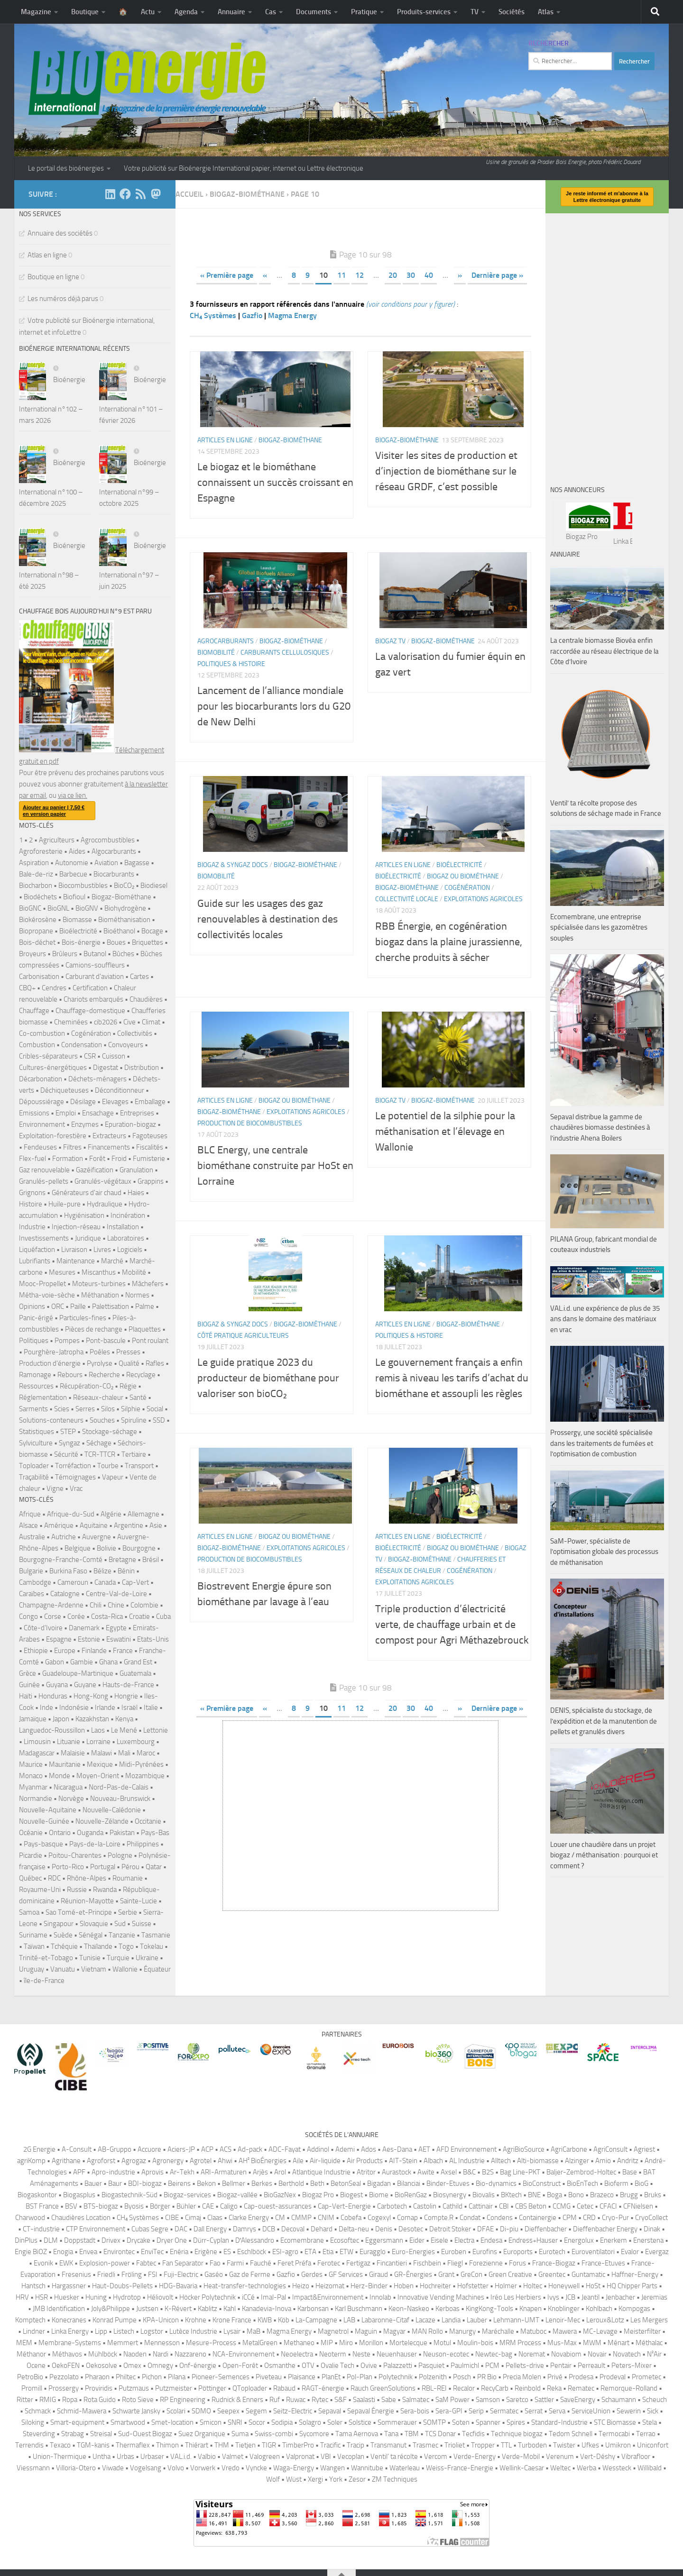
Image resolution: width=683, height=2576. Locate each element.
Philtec (126, 2377)
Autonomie (71, 863)
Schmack (38, 2411)
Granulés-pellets (43, 1181)
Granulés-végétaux (102, 1181)
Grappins (151, 1181)
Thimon (167, 2445)
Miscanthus (99, 1272)
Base (629, 2172)
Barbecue (73, 874)
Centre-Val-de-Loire (116, 1593)
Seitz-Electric (292, 2411)
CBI (504, 2206)
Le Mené (124, 1730)
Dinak (652, 2229)
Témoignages (75, 1477)
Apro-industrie (113, 2172)
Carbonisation (39, 976)
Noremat (531, 2354)
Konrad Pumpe (114, 2320)
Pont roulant (150, 1340)
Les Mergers (649, 2320)
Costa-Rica (107, 1616)
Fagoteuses (149, 1136)
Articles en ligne (225, 440)
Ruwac (295, 2399)
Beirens (179, 2183)
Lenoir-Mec (562, 2320)
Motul (442, 2342)
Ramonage (35, 1374)
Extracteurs (109, 1136)
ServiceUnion (591, 2411)
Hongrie (126, 1696)
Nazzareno (190, 2354)
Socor (257, 2422)
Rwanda (105, 1889)
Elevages (115, 1101)
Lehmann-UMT (516, 2320)
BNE (534, 2195)
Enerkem (613, 2240)
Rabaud (284, 2388)
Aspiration (34, 863)
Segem (256, 2411)
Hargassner (69, 2286)
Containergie (537, 2217)
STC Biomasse (615, 2422)
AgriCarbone (569, 2149)
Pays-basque (43, 1844)
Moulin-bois (475, 2342)
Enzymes (85, 1124)
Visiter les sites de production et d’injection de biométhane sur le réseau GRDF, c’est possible (446, 471)
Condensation (81, 1045)
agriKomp (31, 2160)
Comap (407, 2217)
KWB (265, 2320)
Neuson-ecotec (446, 2354)
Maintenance (75, 1261)
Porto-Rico (68, 1867)
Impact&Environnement (327, 2297)
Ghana (108, 1662)
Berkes (261, 2183)
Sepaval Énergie (370, 2411)
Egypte (116, 1628)
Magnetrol (333, 2331)
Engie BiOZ (31, 2251)
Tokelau (151, 1946)
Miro (346, 2342)
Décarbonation (40, 1079)
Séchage (98, 1443)
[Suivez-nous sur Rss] (140, 194)
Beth (317, 2183)
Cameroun (72, 1582)
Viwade (113, 2468)
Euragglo (373, 2251)
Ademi (345, 2149)
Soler (334, 2422)
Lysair (231, 2331)
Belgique (78, 1548)
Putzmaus (134, 2388)
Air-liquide (325, 2160)
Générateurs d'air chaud (86, 1192)
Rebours (70, 1374)
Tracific (330, 2445)
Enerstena (648, 2240)
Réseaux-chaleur (98, 1397)
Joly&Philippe (110, 2308)
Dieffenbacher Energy (605, 2229)
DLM (51, 2240)
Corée (76, 1616)
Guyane (85, 1685)
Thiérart (196, 2445)
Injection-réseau (76, 1227)
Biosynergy (449, 2195)
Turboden (532, 2445)
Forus (517, 2263)
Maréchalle (498, 2331)
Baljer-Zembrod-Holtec (581, 2172)
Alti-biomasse (538, 2160)
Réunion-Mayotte (87, 1901)
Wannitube (367, 2468)
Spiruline (134, 1420)
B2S (488, 2172)
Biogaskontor (37, 2195)
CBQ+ (27, 988)
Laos (98, 1730)
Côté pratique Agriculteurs (243, 1336)
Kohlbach (599, 2308)
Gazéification (94, 1170)
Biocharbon (35, 885)
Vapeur (112, 1477)
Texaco (60, 2445)
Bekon (206, 2183)
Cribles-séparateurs (48, 1056)
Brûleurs (64, 954)
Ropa (69, 2399)
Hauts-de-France (128, 1685)
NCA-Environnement (243, 2354)
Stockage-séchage (109, 1431)
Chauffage (34, 1010)
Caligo (229, 2206)
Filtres (72, 1147)
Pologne (120, 1855)
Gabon (54, 1662)
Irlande (105, 1707)
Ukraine (147, 1958)
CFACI (608, 2206)
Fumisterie (149, 1158)
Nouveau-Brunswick (120, 1798)
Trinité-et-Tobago (46, 1958)
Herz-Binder (369, 2286)
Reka (554, 2388)
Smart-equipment (77, 2422)
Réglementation (43, 1397)
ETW (346, 2251)
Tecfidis (473, 2434)
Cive (129, 1022)
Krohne (195, 2320)
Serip (476, 2411)
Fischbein (427, 2263)
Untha (101, 2456)
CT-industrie (41, 2229)
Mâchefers (148, 1283)
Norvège (71, 1798)
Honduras (52, 1696)
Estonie (89, 1639)
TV (475, 12)
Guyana (57, 1685)
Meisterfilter (642, 2331)
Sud (120, 1923)
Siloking (32, 2422)
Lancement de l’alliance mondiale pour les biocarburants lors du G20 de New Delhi (274, 706)
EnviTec (152, 2251)
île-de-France (44, 1980)
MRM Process (520, 2342)
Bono (576, 2195)
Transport (139, 1466)
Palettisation (110, 1306)
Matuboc (533, 2331)
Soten (461, 2422)
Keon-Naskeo (408, 2308)
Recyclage (141, 1374)
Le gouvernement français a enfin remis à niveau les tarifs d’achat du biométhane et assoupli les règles (451, 1378)
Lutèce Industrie (193, 2331)
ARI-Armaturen (224, 2172)
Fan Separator (182, 2263)
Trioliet (454, 2445)
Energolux (579, 2240)
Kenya (124, 1719)
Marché (112, 1261)
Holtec (532, 2286)
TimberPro (298, 2445)
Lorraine (98, 1741)
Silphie (130, 1409)
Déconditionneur (119, 1090)
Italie (151, 1707)
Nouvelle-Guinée (44, 1821)
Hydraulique (104, 1204)
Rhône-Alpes (86, 1878)
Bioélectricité (459, 865)
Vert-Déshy (597, 2456)
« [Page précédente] (265, 275)
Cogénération (467, 888)
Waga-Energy (293, 2468)
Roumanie (127, 1878)
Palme (144, 1306)
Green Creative (510, 2274)
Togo (126, 1946)
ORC (57, 1306)
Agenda (186, 12)
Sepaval (329, 2411)
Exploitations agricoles (483, 899)
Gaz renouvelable (44, 1170)
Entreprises (137, 1113)
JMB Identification (59, 2308)
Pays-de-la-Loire (94, 1844)
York (335, 2479)
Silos (108, 1409)
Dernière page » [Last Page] (497, 275)
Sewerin (629, 2411)
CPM (570, 2217)
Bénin (126, 1571)
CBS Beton (530, 2206)
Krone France (231, 2320)
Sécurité (66, 1454)
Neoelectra (297, 2354)
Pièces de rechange (93, 1329)
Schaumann (618, 2399)
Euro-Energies (413, 2251)
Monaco (31, 1776)
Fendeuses (40, 1147)
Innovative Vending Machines (440, 2297)
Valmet (232, 2456)
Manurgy (462, 2331)
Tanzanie (122, 1935)
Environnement (42, 1124)
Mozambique (145, 1776)
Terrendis (29, 2445)
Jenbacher (620, 2297)
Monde (59, 1776)
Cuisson (113, 1056)
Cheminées (71, 1022)
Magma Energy (292, 315)
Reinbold (528, 2388)
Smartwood (128, 2422)
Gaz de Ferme (249, 2274)
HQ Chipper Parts (632, 2286)
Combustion (37, 1045)
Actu (148, 12)
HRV (22, 2297)
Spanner (488, 2422)
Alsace (28, 1525)
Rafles (155, 1363)
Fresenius (76, 2274)
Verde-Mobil (521, 2456)
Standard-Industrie (559, 2422)
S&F (340, 2399)
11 (341, 275)
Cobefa (351, 2217)
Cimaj (193, 2217)
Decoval (293, 2229)
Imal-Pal (273, 2297)
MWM (592, 2342)
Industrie (32, 1227)
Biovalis (483, 2195)
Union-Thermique (59, 2456)
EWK (66, 2263)
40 (429, 275)
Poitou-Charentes (75, 1855)
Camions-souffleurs (95, 965)
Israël (129, 1707)
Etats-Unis (153, 1639)
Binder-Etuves (448, 2183)
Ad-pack (250, 2149)
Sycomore (314, 2434)
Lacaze (425, 2320)
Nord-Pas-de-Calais (118, 1787)
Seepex (228, 2411)
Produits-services (424, 12)
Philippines (143, 1844)
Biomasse (77, 919)
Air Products (365, 2160)
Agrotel (201, 2160)
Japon (61, 1719)
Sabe (388, 2399)
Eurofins (484, 2251)
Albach (433, 2160)
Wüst (294, 2479)
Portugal (102, 1867)
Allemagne (143, 1514)
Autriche (63, 1537)
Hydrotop (127, 2297)
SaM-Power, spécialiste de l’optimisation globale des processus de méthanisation (604, 1552)
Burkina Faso (68, 1571)
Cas (270, 12)
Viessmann (33, 2468)
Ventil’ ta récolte (394, 2456)
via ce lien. (72, 795)
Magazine (36, 12)
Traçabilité (34, 1477)
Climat (151, 1022)
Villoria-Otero (76, 2468)
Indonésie (74, 1707)
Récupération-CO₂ (86, 1386)
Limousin (37, 1741)
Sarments (33, 1409)
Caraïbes (31, 1593)
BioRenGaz (411, 2195)
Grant (446, 2274)
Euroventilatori (593, 2251)
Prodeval (613, 2377)
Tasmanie (155, 1935)
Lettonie (155, 1730)
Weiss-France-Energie (459, 2468)
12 (359, 275)
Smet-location (172, 2422)
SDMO (201, 2411)
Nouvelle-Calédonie (112, 1810)
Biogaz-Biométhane (121, 897)
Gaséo (213, 2274)
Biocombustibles (83, 885)
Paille (78, 1306)
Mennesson (162, 2342)
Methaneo (299, 2342)
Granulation (136, 1170)
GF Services (346, 2274)
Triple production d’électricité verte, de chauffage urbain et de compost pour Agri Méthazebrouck (452, 1624)
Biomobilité (216, 653)
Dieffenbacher (546, 2229)
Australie (32, 1537)
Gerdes (312, 2274)
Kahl (229, 2308)
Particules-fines (82, 1318)
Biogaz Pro (318, 2195)
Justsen (147, 2308)
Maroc (146, 1753)
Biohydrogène (125, 908)
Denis (383, 2229)
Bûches (123, 954)
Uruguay (31, 1969)
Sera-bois (414, 2411)
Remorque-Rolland (628, 2388)
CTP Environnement (95, 2229)
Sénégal (90, 1935)
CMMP (301, 2217)
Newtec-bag (493, 2354)
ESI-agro (285, 2251)
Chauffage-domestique (90, 1010)
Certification (90, 988)
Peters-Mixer (631, 2365)
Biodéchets (40, 897)
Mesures (62, 1272)
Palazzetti (397, 2365)
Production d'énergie (50, 1363)
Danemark (84, 1628)
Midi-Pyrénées (141, 1764)
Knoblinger (564, 2308)
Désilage (83, 1101)
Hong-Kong (91, 1696)
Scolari (175, 2411)
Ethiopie (36, 1650)
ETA (310, 2251)
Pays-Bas (155, 1832)
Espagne (59, 1639)
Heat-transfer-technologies (244, 2286)
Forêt (97, 1158)
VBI (326, 2456)
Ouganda (90, 1832)
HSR (41, 2297)
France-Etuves (603, 2263)
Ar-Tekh (182, 2172)
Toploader (34, 1466)
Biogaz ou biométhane (463, 876)
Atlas (546, 12)
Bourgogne (139, 1548)
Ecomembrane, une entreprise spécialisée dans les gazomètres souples (598, 927)
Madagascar (37, 1753)
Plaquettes (145, 1329)
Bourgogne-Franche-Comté (60, 1559)
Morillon (371, 2342)
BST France (42, 2206)
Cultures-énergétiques (53, 1067)
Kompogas (634, 2308)
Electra (464, 2240)
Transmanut (388, 2445)
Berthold (291, 2183)
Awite (425, 2172)
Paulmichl (465, 2365)
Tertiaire (133, 1454)
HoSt (593, 2286)
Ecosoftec (344, 2240)
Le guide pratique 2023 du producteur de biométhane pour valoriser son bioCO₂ (268, 1378)
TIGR (269, 2445)
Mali (124, 1753)
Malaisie (73, 1753)
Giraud (378, 2274)
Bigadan (379, 2183)
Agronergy (168, 2160)
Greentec (551, 2274)
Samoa (29, 1912)
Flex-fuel (32, 1158)
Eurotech (552, 2251)
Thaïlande (98, 1946)
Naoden (135, 2354)
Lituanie (68, 1741)
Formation (67, 1158)
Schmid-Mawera (81, 2411)
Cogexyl (379, 2217)
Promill (31, 2388)
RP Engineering (182, 2399)
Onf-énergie (197, 2365)
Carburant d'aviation (94, 976)
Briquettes (147, 942)
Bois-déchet (37, 942)
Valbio (207, 2456)
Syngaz (69, 1443)
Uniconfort (652, 2445)
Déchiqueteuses (64, 1090)
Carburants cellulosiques (284, 653)
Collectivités (134, 1033)
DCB (268, 2229)
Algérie (111, 1514)
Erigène (205, 2251)
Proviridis (98, 2388)
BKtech (511, 2195)
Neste (361, 2354)
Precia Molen (522, 2377)
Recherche (104, 1374)
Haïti (25, 1696)
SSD (159, 1420)
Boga (554, 2195)
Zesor (357, 2479)
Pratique (364, 12)
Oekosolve (101, 2365)
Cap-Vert (135, 1582)
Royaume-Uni (40, 1889)
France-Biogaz (553, 2263)
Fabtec (146, 2263)
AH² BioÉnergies (262, 2160)
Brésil (150, 1559)
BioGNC (30, 908)
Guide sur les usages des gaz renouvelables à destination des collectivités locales (267, 919)
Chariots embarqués (93, 999)
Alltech (501, 2160)
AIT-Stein (403, 2160)
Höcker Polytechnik (207, 2297)
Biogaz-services (187, 2195)
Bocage (152, 931)
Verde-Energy (474, 2456)
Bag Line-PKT (520, 2172)
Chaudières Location (81, 2217)
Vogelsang (145, 2468)
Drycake (138, 2240)
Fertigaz (358, 2263)
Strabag (72, 2434)
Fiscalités (149, 1147)
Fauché (260, 2263)
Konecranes (69, 2320)
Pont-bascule (106, 1340)
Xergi (315, 2479)
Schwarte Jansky (136, 2411)
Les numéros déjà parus (63, 298)
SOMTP (434, 2422)
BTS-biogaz (100, 2206)
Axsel (449, 2172)
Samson (488, 2399)
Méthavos (67, 2354)
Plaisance (301, 2377)
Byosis (134, 2206)
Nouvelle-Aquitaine (47, 1810)
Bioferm (616, 2183)
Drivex (111, 2240)
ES (227, 2251)
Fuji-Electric (181, 2274)
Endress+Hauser (533, 2240)
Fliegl (455, 2263)
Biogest (351, 2195)
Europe (64, 1650)
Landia (451, 2320)
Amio (603, 2160)
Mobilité (134, 1272)
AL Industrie (467, 2160)
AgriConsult (610, 2149)
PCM (492, 2365)
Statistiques (36, 1431)
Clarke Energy (249, 2217)
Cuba (163, 1616)
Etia (328, 2251)
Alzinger (577, 2160)
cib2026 (105, 1022)
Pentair (561, 2365)
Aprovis (152, 2172)
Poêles (100, 1352)
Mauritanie (65, 1764)
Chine (116, 1605)
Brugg (629, 2195)
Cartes (139, 976)
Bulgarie (31, 1571)
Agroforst (101, 2160)
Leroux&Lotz (605, 2320)
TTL (506, 2445)
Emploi (65, 1113)
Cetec (585, 2206)
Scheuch (654, 2399)
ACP (207, 2149)
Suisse (141, 1923)
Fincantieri (392, 2263)
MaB (253, 2331)
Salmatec (415, 2399)
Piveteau (269, 2377)
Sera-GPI (448, 2411)
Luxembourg (136, 1741)
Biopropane (36, 931)
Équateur (157, 1969)
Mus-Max (562, 2342)
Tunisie (90, 1958)
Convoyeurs (125, 1045)
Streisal (101, 2434)
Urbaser (152, 2456)
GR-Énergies (413, 2274)
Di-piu (509, 2229)
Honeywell (564, 2286)
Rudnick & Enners (237, 2399)
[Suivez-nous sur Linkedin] (110, 194)
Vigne (55, 1488)
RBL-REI (434, 2388)
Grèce (27, 1673)
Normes (137, 1295)
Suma (240, 2434)
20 (392, 275)
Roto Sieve (138, 2399)
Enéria (179, 2251)
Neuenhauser (397, 2354)
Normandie (35, 1798)
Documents (313, 12)
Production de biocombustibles (249, 1123)
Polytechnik (395, 2377)
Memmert (122, 2342)
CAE (208, 2206)
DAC (181, 2229)
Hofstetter (473, 2286)
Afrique (30, 1514)
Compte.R (438, 2217)
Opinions (32, 1306)
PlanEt (331, 2377)
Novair (597, 2354)
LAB (349, 2320)
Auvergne (96, 1537)
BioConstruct (542, 2183)
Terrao (645, 2434)
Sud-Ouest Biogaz (145, 2434)
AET (424, 2149)
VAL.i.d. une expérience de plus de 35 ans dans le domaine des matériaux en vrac (605, 1319)
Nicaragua (68, 1787)
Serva (557, 2411)
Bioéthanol (119, 931)
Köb (283, 2320)
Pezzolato (64, 2377)
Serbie (127, 1912)
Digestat (105, 1067)
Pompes (67, 1340)
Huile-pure (64, 1204)
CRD (589, 2217)
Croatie (139, 1616)
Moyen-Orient (97, 1776)
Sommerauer (397, 2422)
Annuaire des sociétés (60, 233)
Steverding (39, 2434)
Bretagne (122, 1559)
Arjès (260, 2172)
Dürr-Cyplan (211, 2240)
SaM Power (452, 2399)
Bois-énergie (81, 942)
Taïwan (34, 1946)
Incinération (128, 1215)
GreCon (471, 2274)
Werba (586, 2468)
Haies (136, 1192)
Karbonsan (313, 2308)
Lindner (34, 2331)
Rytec (320, 2399)
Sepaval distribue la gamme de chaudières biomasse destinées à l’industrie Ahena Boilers (600, 1127)
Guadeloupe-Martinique (77, 1673)
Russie (77, 1889)
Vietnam (93, 1969)
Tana (391, 2434)
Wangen (332, 2468)
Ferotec (328, 2263)
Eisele (439, 2240)
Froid (119, 1158)
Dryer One (172, 2240)
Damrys (244, 2229)
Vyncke (256, 2468)
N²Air (654, 2354)
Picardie (30, 1855)
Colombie (144, 1605)
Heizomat (329, 2286)
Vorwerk (202, 2468)
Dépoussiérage (41, 1101)
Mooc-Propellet (42, 1283)
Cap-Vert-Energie (344, 2206)
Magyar (394, 2331)
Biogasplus (79, 2195)
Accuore (149, 2149)
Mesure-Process (211, 2342)
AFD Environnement (466, 2149)
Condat (470, 2217)
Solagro (310, 2422)
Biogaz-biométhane (290, 440)
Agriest (644, 2149)
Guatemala (135, 1673)
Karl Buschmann (358, 2308)
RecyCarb (494, 2388)
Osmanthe (279, 2365)
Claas (214, 2217)
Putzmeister (173, 2388)
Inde (46, 1707)
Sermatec (504, 2411)
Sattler (544, 2399)
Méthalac (649, 2342)
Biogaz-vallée (237, 2195)
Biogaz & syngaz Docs (232, 865)
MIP (327, 2342)
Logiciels (129, 1249)
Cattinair (481, 2206)
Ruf (274, 2399)
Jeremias (654, 2297)
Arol (280, 2172)
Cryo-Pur (615, 2217)
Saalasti (364, 2399)
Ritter (25, 2399)
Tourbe (108, 1466)
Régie (128, 1386)
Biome (378, 2195)
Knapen (530, 2308)
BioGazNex (280, 2195)
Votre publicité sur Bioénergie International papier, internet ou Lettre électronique (243, 168)
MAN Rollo (427, 2331)
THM (221, 2445)
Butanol (94, 954)
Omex (132, 2365)
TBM (412, 2434)
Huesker (66, 2297)
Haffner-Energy (634, 2274)
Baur (115, 2183)
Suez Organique (201, 2434)
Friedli (106, 2274)
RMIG (47, 2399)
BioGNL (58, 908)
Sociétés (511, 12)
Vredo (231, 2468)
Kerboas (447, 2308)
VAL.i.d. (181, 2456)
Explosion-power (104, 2263)
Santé (138, 1397)
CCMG (562, 2206)
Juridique (88, 1238)
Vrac (76, 1488)
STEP (68, 1431)
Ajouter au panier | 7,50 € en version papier (53, 810)
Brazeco (602, 2195)
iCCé (248, 2297)
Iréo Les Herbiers (515, 2297)
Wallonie (125, 1969)
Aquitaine (94, 1525)
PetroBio (30, 2377)
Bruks (652, 2195)
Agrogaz (133, 2160)
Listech (123, 2331)
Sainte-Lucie (138, 1901)
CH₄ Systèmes (213, 315)
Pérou (130, 1867)
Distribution (141, 1067)
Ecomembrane (302, 2240)
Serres (85, 1409)
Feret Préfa (294, 2263)
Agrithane (66, 2160)
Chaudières (146, 999)
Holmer (506, 2286)
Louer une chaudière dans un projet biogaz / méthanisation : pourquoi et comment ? (604, 1855)
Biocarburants (113, 874)
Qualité (129, 1363)
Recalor (464, 2388)
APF (79, 2172)
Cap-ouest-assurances (278, 2206)
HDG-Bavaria (178, 2286)
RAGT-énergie (323, 2388)
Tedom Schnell (570, 2434)
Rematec (614, 523)
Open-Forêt (240, 2365)
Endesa (491, 2240)
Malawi (101, 1753)
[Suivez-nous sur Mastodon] (155, 194)
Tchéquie (64, 1946)
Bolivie (106, 1548)
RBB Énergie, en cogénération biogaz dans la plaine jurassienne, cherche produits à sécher (448, 942)
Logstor (151, 2331)
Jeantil (590, 2297)
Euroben (453, 2251)
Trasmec (425, 2445)
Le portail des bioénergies (66, 168)
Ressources (36, 1386)
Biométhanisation (124, 919)
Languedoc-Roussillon (52, 1730)
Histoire (30, 1204)
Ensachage (98, 1113)
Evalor (630, 2251)
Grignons (32, 1192)
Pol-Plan (359, 2377)
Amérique (59, 1525)
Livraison (74, 1249)
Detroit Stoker (450, 2229)
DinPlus (26, 2240)
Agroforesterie (41, 851)
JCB (570, 2297)
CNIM (326, 2217)
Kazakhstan (92, 1719)
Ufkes (590, 2445)
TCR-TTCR (99, 1454)
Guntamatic (588, 2274)
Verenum (560, 2456)
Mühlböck (102, 2354)
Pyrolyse (99, 1363)
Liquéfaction (37, 1249)
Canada (105, 1582)
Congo (28, 1616)
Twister (564, 2445)
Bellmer (233, 2183)
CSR (90, 1056)
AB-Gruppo (114, 2149)
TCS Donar (440, 2434)
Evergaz (657, 2251)
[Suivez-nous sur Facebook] (125, 194)
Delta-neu (354, 2229)
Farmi (235, 2263)
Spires (516, 2422)
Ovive (368, 2365)
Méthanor (31, 2354)
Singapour (59, 1923)
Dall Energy (210, 2229)
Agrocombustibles (108, 840)
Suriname (33, 1935)
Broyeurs (32, 954)
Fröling (131, 2274)
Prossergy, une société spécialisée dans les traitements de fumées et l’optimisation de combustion (601, 1443)
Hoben (404, 2286)
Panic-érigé (36, 1318)
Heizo (300, 2286)
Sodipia (282, 2422)
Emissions (34, 1113)
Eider (417, 2240)
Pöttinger (212, 2388)
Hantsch (33, 2286)
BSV (71, 2206)
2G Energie (39, 2149)
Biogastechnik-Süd (129, 2195)
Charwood (30, 2217)
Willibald (649, 2468)
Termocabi (614, 2434)
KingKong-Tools (489, 2308)
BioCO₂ (124, 885)
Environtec (119, 2251)
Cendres (54, 988)
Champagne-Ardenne (51, 1605)
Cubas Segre (149, 2229)
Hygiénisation (84, 1215)
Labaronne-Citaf (385, 2320)
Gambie (81, 1662)
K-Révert (178, 2308)
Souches (102, 1420)
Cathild (452, 2206)
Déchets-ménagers (97, 1079)
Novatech (627, 2354)
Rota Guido (99, 2399)
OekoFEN (66, 2365)
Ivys (553, 2297)
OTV (308, 2365)
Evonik (43, 2263)
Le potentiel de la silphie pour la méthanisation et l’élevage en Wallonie (445, 1131)
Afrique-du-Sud (70, 1514)
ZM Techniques (394, 2479)
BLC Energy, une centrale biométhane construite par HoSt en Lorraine (275, 1166)
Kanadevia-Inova (266, 2308)
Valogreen (264, 2456)
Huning (96, 2297)
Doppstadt (79, 2240)
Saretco (517, 2399)
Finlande (94, 1650)
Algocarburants (114, 851)
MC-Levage (600, 2331)
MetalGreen (259, 2342)
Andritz (627, 2160)
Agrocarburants (225, 641)
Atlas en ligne (47, 255)
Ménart (618, 2342)
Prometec (646, 2377)
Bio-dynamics (496, 2183)
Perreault (591, 2365)
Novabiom (566, 2354)
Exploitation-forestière (52, 1136)
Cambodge (35, 1582)
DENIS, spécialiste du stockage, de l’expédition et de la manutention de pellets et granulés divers (603, 1721)
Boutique (85, 12)
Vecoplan (350, 2456)
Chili (96, 1605)
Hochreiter (435, 2286)
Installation (123, 1227)
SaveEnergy (577, 2399)
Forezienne (486, 2263)
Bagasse (136, 863)
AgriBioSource (524, 2149)
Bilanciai (408, 2183)
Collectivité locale (406, 899)
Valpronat (300, 2456)
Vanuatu (62, 1969)
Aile (298, 2160)
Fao (215, 2263)
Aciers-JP (181, 2149)
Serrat (534, 2411)
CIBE (172, 2217)
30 (410, 275)
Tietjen (245, 2445)
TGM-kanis (93, 2445)
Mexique (100, 1764)
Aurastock (396, 2172)
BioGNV (86, 908)
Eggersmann (384, 2240)
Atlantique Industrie (321, 2172)
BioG (641, 2183)
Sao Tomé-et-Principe (79, 1912)
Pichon (152, 2377)
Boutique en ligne (53, 277)
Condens (500, 2217)
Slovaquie (94, 1923)
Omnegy (160, 2365)
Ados (368, 2149)
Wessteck (616, 2468)
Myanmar (33, 1787)
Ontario (60, 1832)
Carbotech (392, 2206)
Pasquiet (431, 2365)
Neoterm (332, 2354)
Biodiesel (153, 885)
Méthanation (100, 1295)
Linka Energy (70, 2331)
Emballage (150, 1101)
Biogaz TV (390, 641)
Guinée (29, 1685)
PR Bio (487, 2377)
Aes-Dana (397, 2149)
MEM (24, 2342)
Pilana (176, 2377)
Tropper (483, 2445)
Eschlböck (251, 2251)
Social (155, 1409)
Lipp (101, 2331)
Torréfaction (73, 1466)
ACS (225, 2149)
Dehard (321, 2229)
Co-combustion (42, 1033)
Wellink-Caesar (521, 2468)
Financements (109, 1147)
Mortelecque (408, 2342)
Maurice (31, 1764)
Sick (652, 2411)
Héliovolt (160, 2297)
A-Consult (77, 2149)
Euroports (518, 2251)
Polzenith (433, 2377)
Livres (102, 1249)
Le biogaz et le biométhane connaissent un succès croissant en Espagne (275, 482)
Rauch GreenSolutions (383, 2388)
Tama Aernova (356, 2434)
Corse (52, 1616)
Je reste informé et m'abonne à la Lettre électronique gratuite (607, 197)
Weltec (560, 2468)
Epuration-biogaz (130, 1124)
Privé (555, 2377)
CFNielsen (638, 2206)
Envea (88, 2251)
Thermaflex (133, 2445)
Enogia (63, 2251)
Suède (63, 1935)
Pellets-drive (525, 2365)
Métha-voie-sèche (47, 1295)
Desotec (410, 2229)
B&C (469, 2172)
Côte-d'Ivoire (43, 1628)
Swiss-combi (274, 2434)
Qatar (154, 1867)
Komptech (30, 2320)
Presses (128, 1352)
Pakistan (122, 1832)
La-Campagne (316, 2320)
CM (280, 2217)
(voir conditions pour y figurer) (410, 304)
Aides (77, 851)
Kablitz (207, 2308)
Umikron (618, 2445)
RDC (54, 1878)
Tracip (355, 2445)
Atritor (366, 2172)
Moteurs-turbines (99, 1283)
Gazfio (252, 315)
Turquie (118, 1958)
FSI (152, 2274)
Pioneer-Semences (220, 2377)
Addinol (318, 2149)
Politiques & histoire (231, 664)
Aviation (106, 863)
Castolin (424, 2206)
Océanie (31, 1832)
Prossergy (63, 2388)
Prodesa (581, 2377)
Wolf (273, 2479)
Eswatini (118, 1639)
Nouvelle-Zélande (102, 1821)
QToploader (249, 2388)
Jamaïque (32, 1719)
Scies (61, 1409)
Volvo (175, 2468)
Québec (30, 1878)
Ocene (36, 2365)
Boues (116, 942)
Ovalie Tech (337, 2365)
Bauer (93, 2183)
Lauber (477, 2320)
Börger (160, 2206)
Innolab (380, 2297)
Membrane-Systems (69, 2342)
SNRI (235, 2422)
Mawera (565, 2331)
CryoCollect (651, 2217)
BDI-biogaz (145, 2183)
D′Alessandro (255, 2240)
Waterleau (404, 2468)
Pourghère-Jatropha (53, 1352)
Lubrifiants (34, 1261)
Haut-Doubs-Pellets (122, 2286)
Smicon (211, 2422)
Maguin (366, 2331)
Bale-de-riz (36, 874)
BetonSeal (346, 2183)
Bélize (102, 1571)
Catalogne (65, 1593)
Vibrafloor (635, 2456)
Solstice (360, 2422)
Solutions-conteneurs (51, 1420)
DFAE (485, 2229)
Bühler (186, 2206)
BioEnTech (582, 2183)
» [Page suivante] (460, 275)
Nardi (160, 2354)
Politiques (33, 1340)
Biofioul (74, 897)
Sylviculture (36, 1443)
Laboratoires (125, 1238)
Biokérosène (37, 919)
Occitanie (148, 1821)
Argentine (128, 1525)
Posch (462, 2377)
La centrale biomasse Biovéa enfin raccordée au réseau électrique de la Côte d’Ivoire (604, 651)
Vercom (435, 2456)
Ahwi (225, 2160)
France (123, 1650)
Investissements (44, 1238)
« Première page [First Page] (226, 275)
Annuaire (231, 12)
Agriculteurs (56, 840)
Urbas (125, 2456)
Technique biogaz (517, 2434)
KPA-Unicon (161, 2320)
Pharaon (97, 2377)
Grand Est (138, 1662)
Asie (155, 1525)
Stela (649, 2422)
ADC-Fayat (284, 2149)
